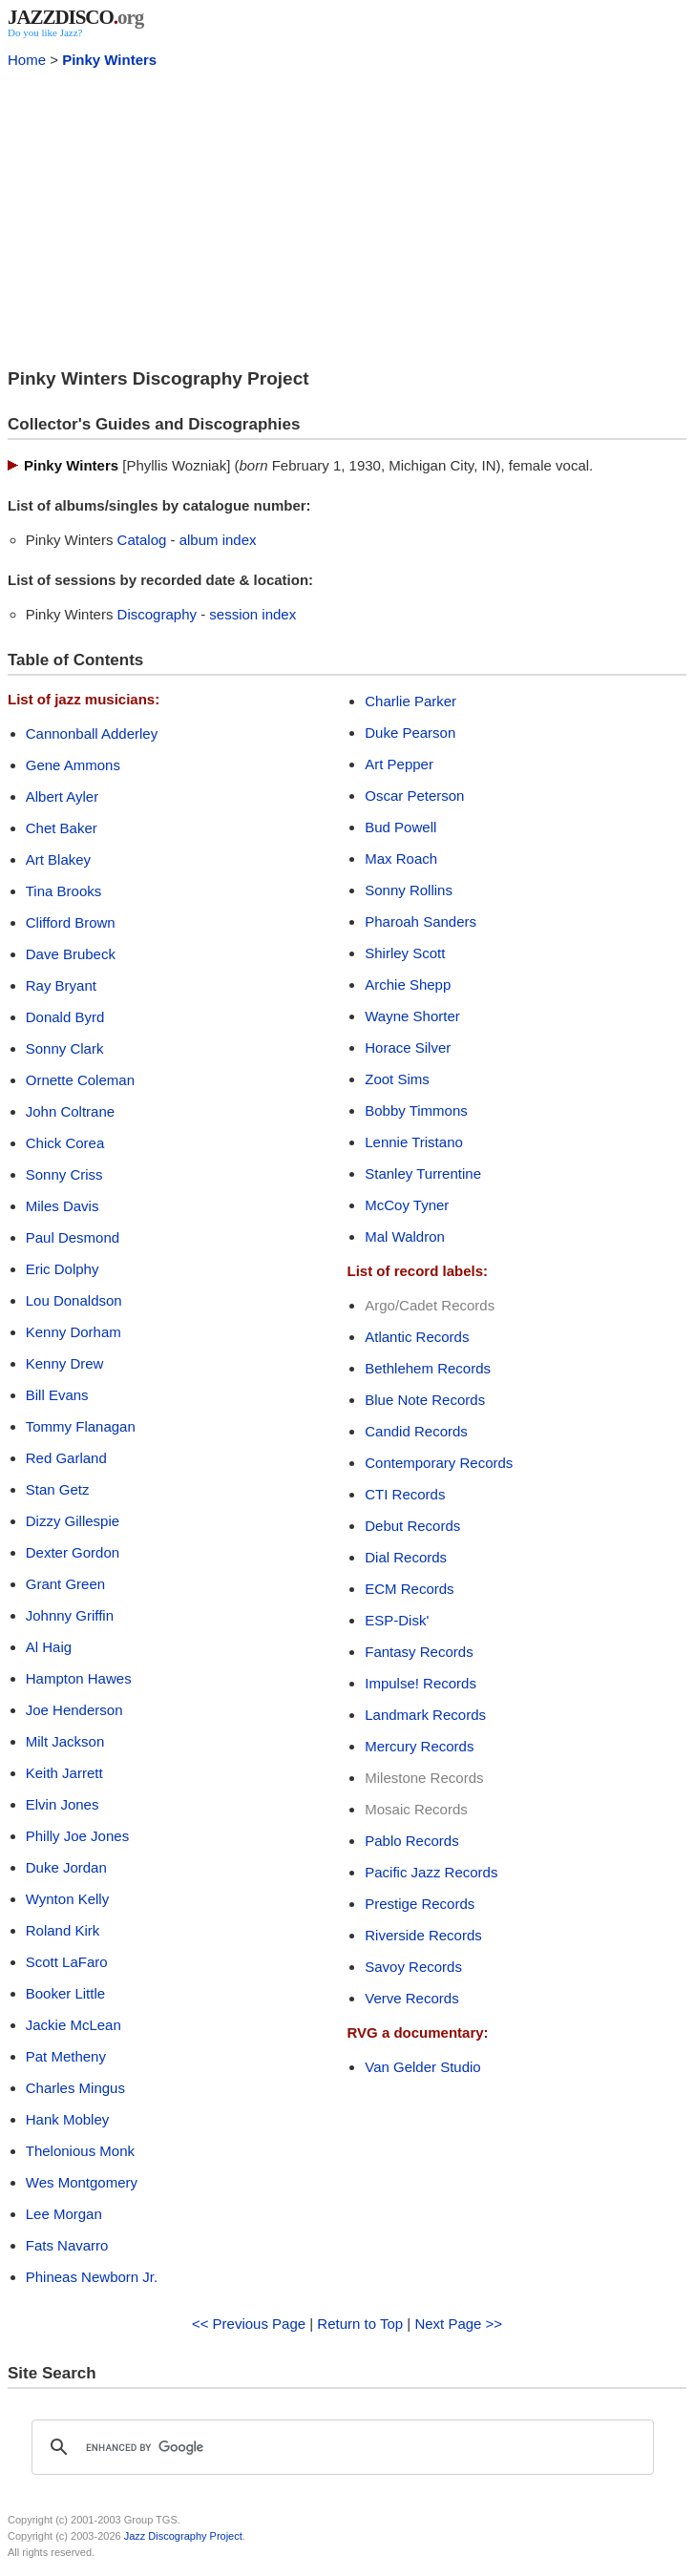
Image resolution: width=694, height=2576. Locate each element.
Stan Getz (58, 1489)
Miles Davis (62, 1206)
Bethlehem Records (428, 1368)
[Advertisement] (347, 215)
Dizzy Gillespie (72, 1521)
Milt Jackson (65, 1741)
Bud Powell (400, 827)
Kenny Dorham (73, 1332)
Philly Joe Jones (77, 1836)
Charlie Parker (410, 701)
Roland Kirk (63, 1930)
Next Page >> (458, 2323)
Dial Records (406, 1557)
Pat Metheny (66, 2056)
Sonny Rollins (408, 890)
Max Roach (401, 858)
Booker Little (65, 1993)
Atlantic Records (417, 1337)
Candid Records (416, 1431)
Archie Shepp (408, 984)
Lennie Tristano (414, 1142)
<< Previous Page (248, 2323)
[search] (340, 2447)
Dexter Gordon (72, 1552)
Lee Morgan (64, 2214)
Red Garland (66, 1458)
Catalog (142, 540)
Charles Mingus (75, 2088)
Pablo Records (411, 1841)
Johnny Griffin (70, 1615)
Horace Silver (408, 1047)
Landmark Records (425, 1715)
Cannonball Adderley (92, 733)
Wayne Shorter (412, 1016)
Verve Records (411, 1998)
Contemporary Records (439, 1463)
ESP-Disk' (397, 1620)
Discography (157, 614)
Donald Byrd (65, 1017)
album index (218, 540)
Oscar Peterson (414, 795)
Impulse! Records (420, 1683)
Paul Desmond (72, 1237)
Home (27, 60)
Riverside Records (423, 1935)
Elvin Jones (62, 1804)
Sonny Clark (65, 1048)
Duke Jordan (66, 1867)
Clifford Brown (71, 922)
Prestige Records (419, 1903)
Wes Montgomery (81, 2182)
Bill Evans (57, 1395)
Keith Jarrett (64, 1773)
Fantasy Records (419, 1652)
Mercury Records (419, 1746)
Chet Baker (61, 828)
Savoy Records (413, 1966)
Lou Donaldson (74, 1300)
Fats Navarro (67, 2245)
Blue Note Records (425, 1400)
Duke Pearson (410, 732)
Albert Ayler (62, 796)
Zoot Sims (397, 1079)
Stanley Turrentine (423, 1173)
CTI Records (405, 1494)
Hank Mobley (68, 2119)
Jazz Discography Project (183, 2536)
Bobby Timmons (416, 1110)
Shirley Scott (405, 953)
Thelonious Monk (80, 2151)
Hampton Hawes (79, 1678)
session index (252, 614)
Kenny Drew (65, 1363)
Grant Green (65, 1584)
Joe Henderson (74, 1710)
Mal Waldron (405, 1236)
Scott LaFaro (67, 1962)
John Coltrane (70, 1111)
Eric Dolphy (62, 1269)
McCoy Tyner (407, 1205)
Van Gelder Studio (422, 2067)
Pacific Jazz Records (431, 1872)
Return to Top (360, 2323)
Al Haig (49, 1647)
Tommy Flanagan (81, 1426)
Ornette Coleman (80, 1080)
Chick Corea (65, 1143)
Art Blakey (58, 859)
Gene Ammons (73, 765)
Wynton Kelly (67, 1899)
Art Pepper (399, 764)
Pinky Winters (109, 60)
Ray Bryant (61, 985)
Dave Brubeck (71, 954)
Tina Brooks (63, 891)
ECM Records (409, 1589)
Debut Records (412, 1526)
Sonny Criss (64, 1174)
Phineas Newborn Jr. (92, 2277)
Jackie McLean (73, 2025)
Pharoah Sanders (420, 921)
